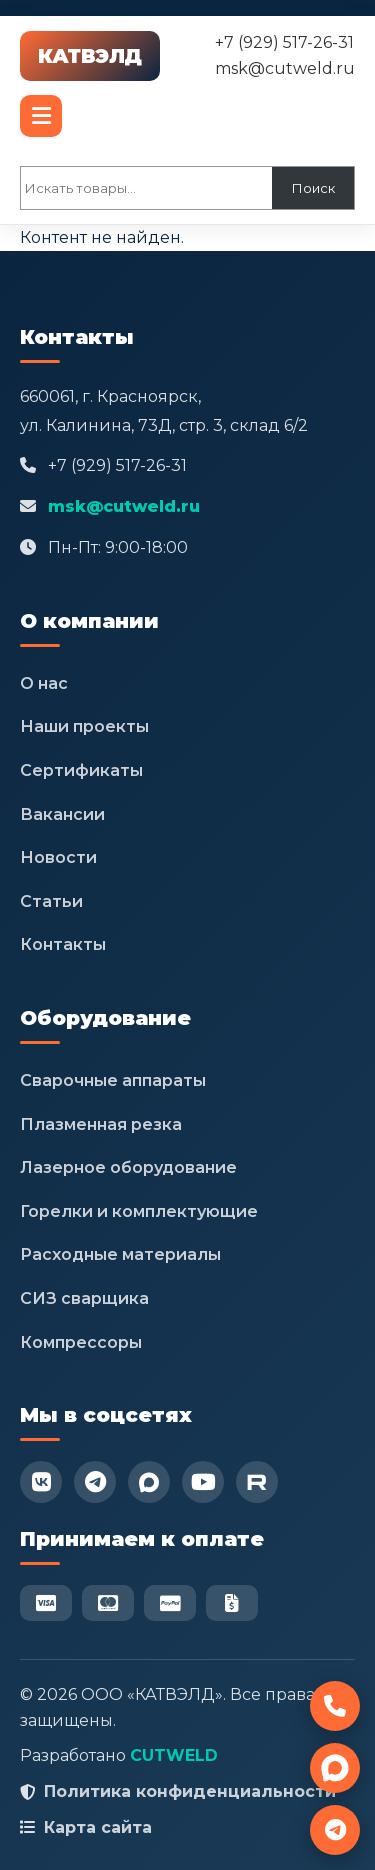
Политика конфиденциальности (190, 1791)
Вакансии (62, 814)
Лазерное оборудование (128, 1167)
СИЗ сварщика (84, 1298)
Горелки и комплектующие (139, 1211)
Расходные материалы (120, 1254)
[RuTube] (257, 1482)
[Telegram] (95, 1482)
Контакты (63, 944)
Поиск (313, 188)
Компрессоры (81, 1342)
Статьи (51, 901)
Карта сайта (98, 1827)
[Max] (149, 1482)
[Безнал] (232, 1603)
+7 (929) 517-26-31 (284, 42)
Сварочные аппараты (113, 1080)
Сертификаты (81, 770)
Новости (58, 857)
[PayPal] (170, 1603)
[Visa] (46, 1603)
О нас (44, 683)
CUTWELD (174, 1755)
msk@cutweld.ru (285, 68)
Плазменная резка (101, 1124)
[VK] (41, 1482)
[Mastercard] (108, 1603)
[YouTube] (203, 1482)
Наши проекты (84, 726)
